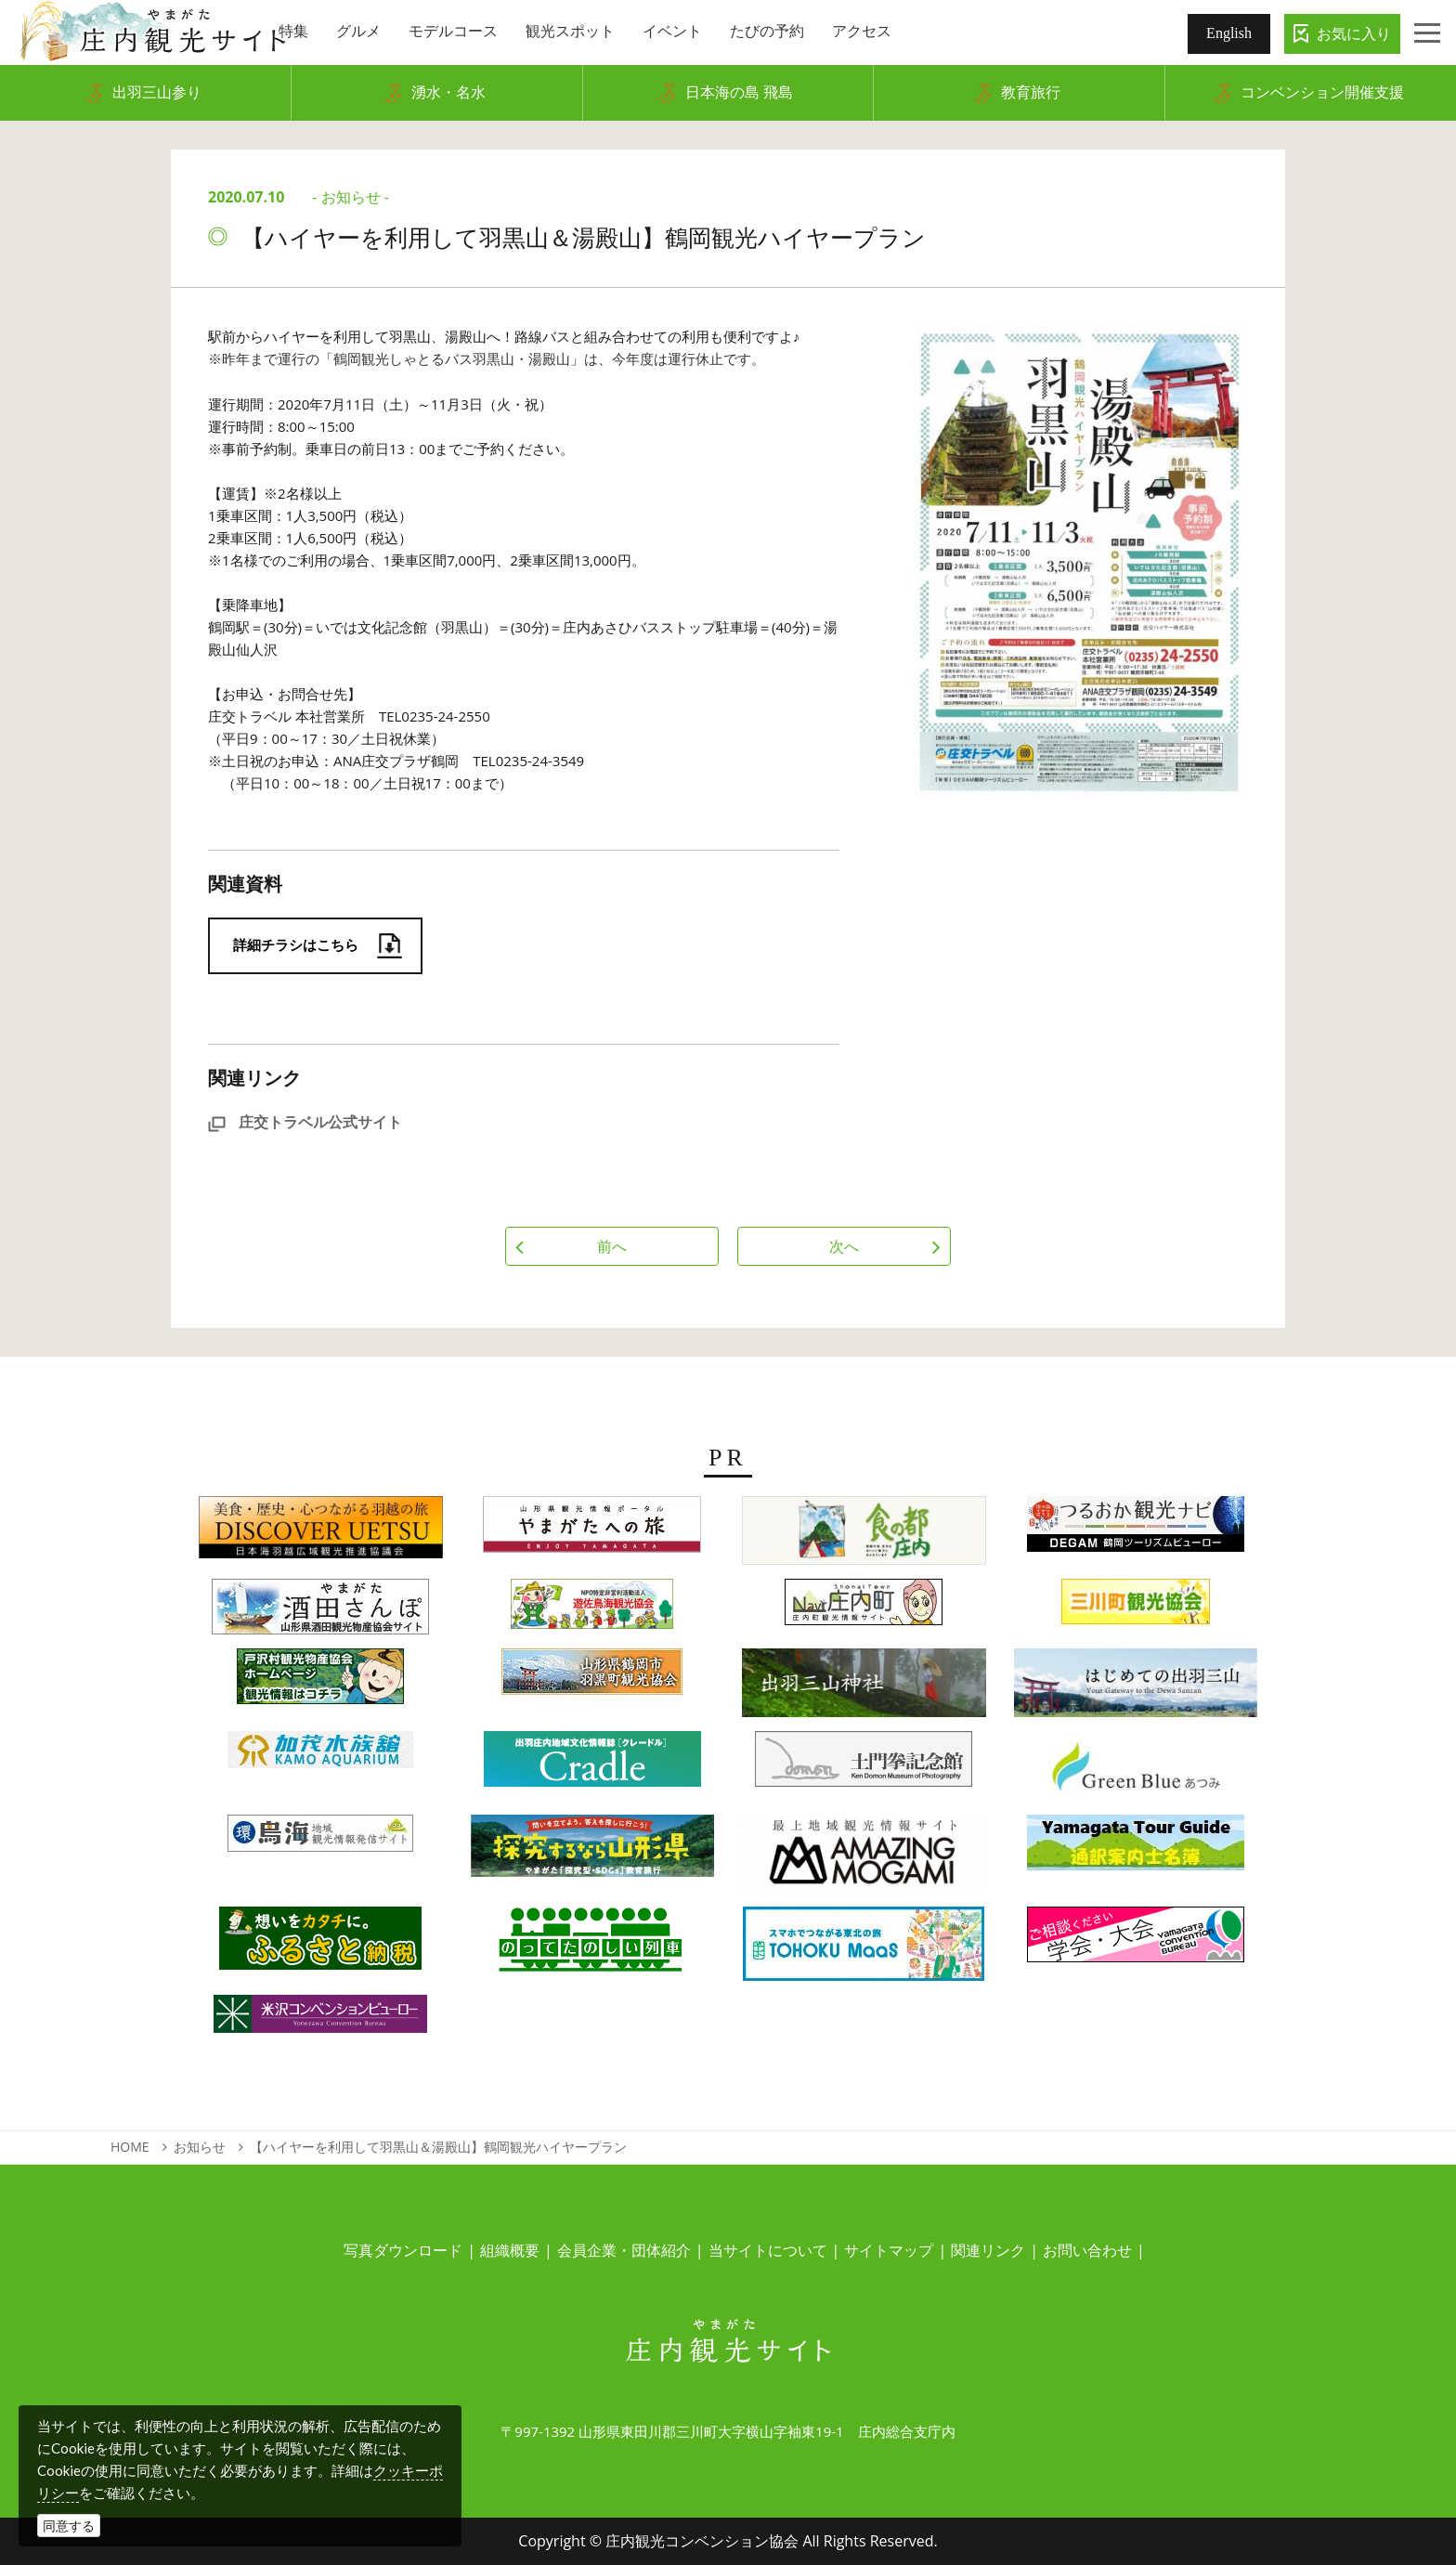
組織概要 (510, 2250)
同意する (69, 2525)
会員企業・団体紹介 (624, 2250)
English (1229, 33)
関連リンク (988, 2250)
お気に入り (1354, 33)
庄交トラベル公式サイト (305, 1122)
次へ (844, 1246)
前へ (612, 1246)
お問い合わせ (1087, 2250)
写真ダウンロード (403, 2250)
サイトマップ (888, 2250)
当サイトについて (767, 2250)
